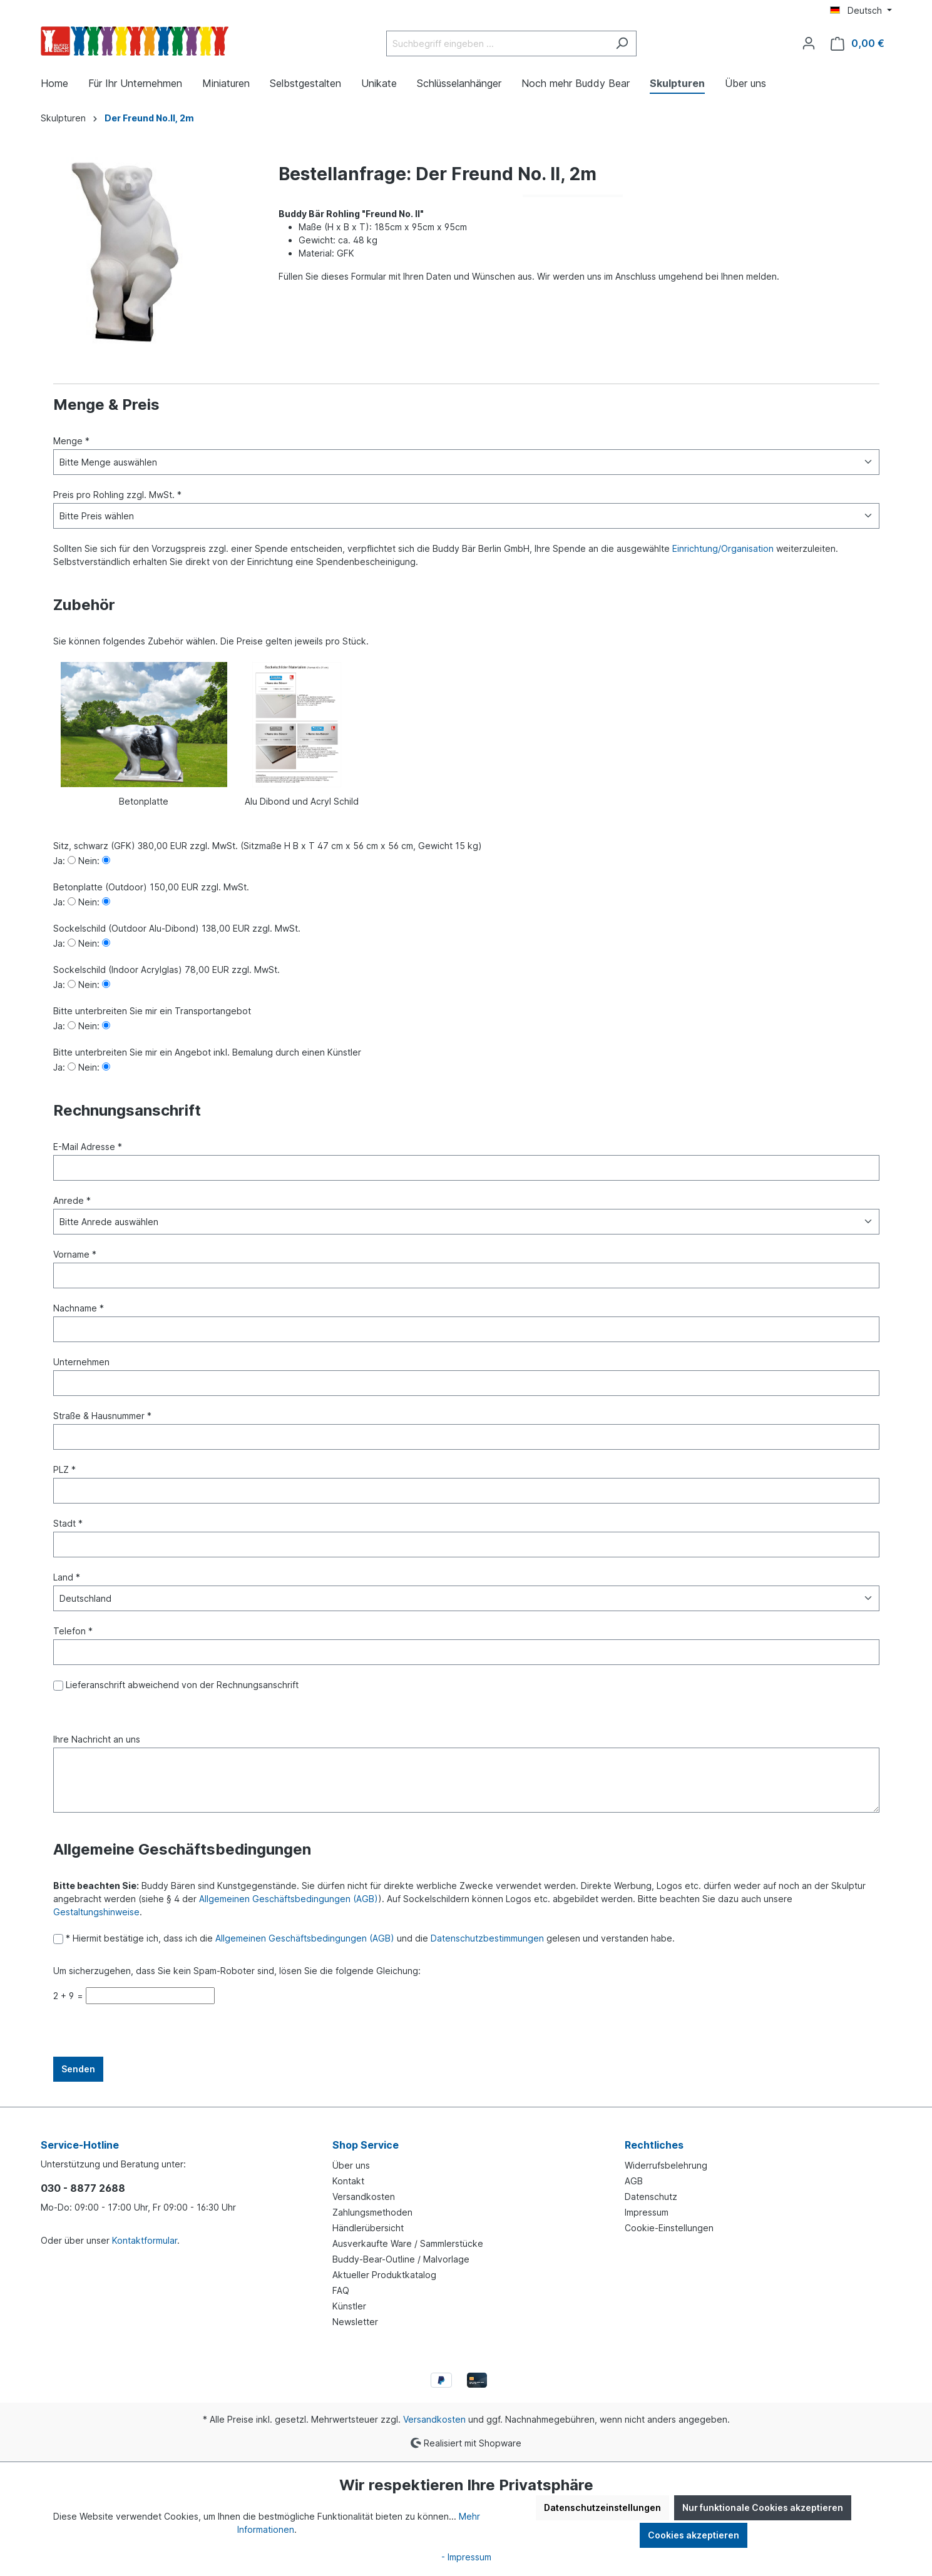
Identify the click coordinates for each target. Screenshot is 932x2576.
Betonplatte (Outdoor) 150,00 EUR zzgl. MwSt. (151, 887)
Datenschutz (651, 2196)
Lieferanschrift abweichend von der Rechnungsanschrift (181, 1684)
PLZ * (64, 1469)
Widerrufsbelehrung (666, 2165)
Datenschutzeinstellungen (602, 2507)
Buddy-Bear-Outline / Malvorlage (400, 2259)
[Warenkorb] (857, 43)
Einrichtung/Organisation (723, 548)
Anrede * (72, 1200)
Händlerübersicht (368, 2227)
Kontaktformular (144, 2240)
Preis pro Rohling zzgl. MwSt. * (117, 494)
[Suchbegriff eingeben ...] (497, 43)
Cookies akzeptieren (693, 2535)
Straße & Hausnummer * (102, 1415)
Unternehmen (81, 1362)
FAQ (340, 2290)
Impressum (646, 2212)
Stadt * (68, 1523)
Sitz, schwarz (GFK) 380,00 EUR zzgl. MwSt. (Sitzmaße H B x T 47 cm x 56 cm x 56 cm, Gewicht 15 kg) (267, 845)
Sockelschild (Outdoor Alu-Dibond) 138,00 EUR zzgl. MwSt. (176, 928)
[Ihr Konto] (808, 43)
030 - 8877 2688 (83, 2188)
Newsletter (355, 2321)
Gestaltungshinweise (96, 1912)
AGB (634, 2181)
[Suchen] (622, 43)
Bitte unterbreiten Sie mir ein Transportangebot (152, 1010)
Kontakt (348, 2181)
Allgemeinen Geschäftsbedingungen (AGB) (288, 1898)
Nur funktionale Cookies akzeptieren (762, 2507)
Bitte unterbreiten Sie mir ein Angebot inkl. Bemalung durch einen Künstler (207, 1052)
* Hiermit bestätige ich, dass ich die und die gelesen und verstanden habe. (369, 1938)
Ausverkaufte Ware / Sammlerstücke (407, 2243)
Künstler (349, 2306)
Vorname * (74, 1254)
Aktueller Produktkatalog (384, 2274)
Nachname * (78, 1308)
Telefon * (73, 1631)
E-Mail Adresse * (87, 1146)
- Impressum (466, 2557)
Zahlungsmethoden (372, 2212)
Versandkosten (363, 2196)
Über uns (351, 2165)
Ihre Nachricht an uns (96, 1739)
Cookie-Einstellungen (669, 2227)
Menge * (71, 440)
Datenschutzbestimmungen (487, 1938)
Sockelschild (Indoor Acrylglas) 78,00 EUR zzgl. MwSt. (166, 969)
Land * (66, 1577)
